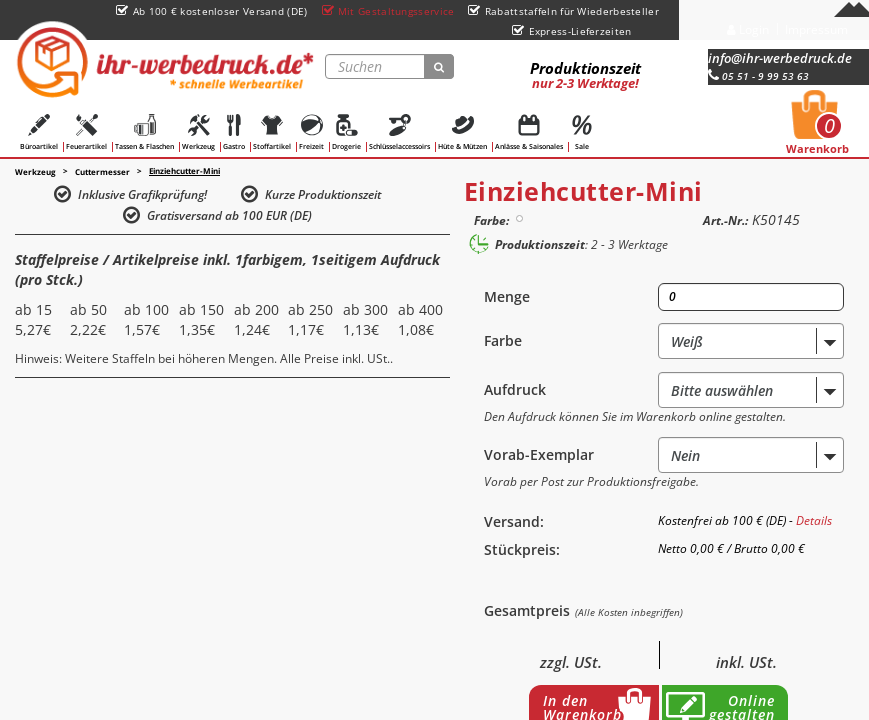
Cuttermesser (102, 171)
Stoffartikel (272, 132)
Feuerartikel (86, 132)
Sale (582, 132)
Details (814, 520)
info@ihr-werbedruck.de (780, 58)
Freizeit (311, 132)
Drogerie (346, 132)
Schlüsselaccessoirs (399, 132)
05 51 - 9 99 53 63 (758, 76)
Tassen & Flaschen (144, 132)
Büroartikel (39, 132)
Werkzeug (198, 132)
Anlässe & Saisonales (529, 132)
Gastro (234, 132)
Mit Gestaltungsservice (388, 11)
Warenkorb (817, 128)
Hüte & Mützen (462, 132)
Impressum (816, 29)
